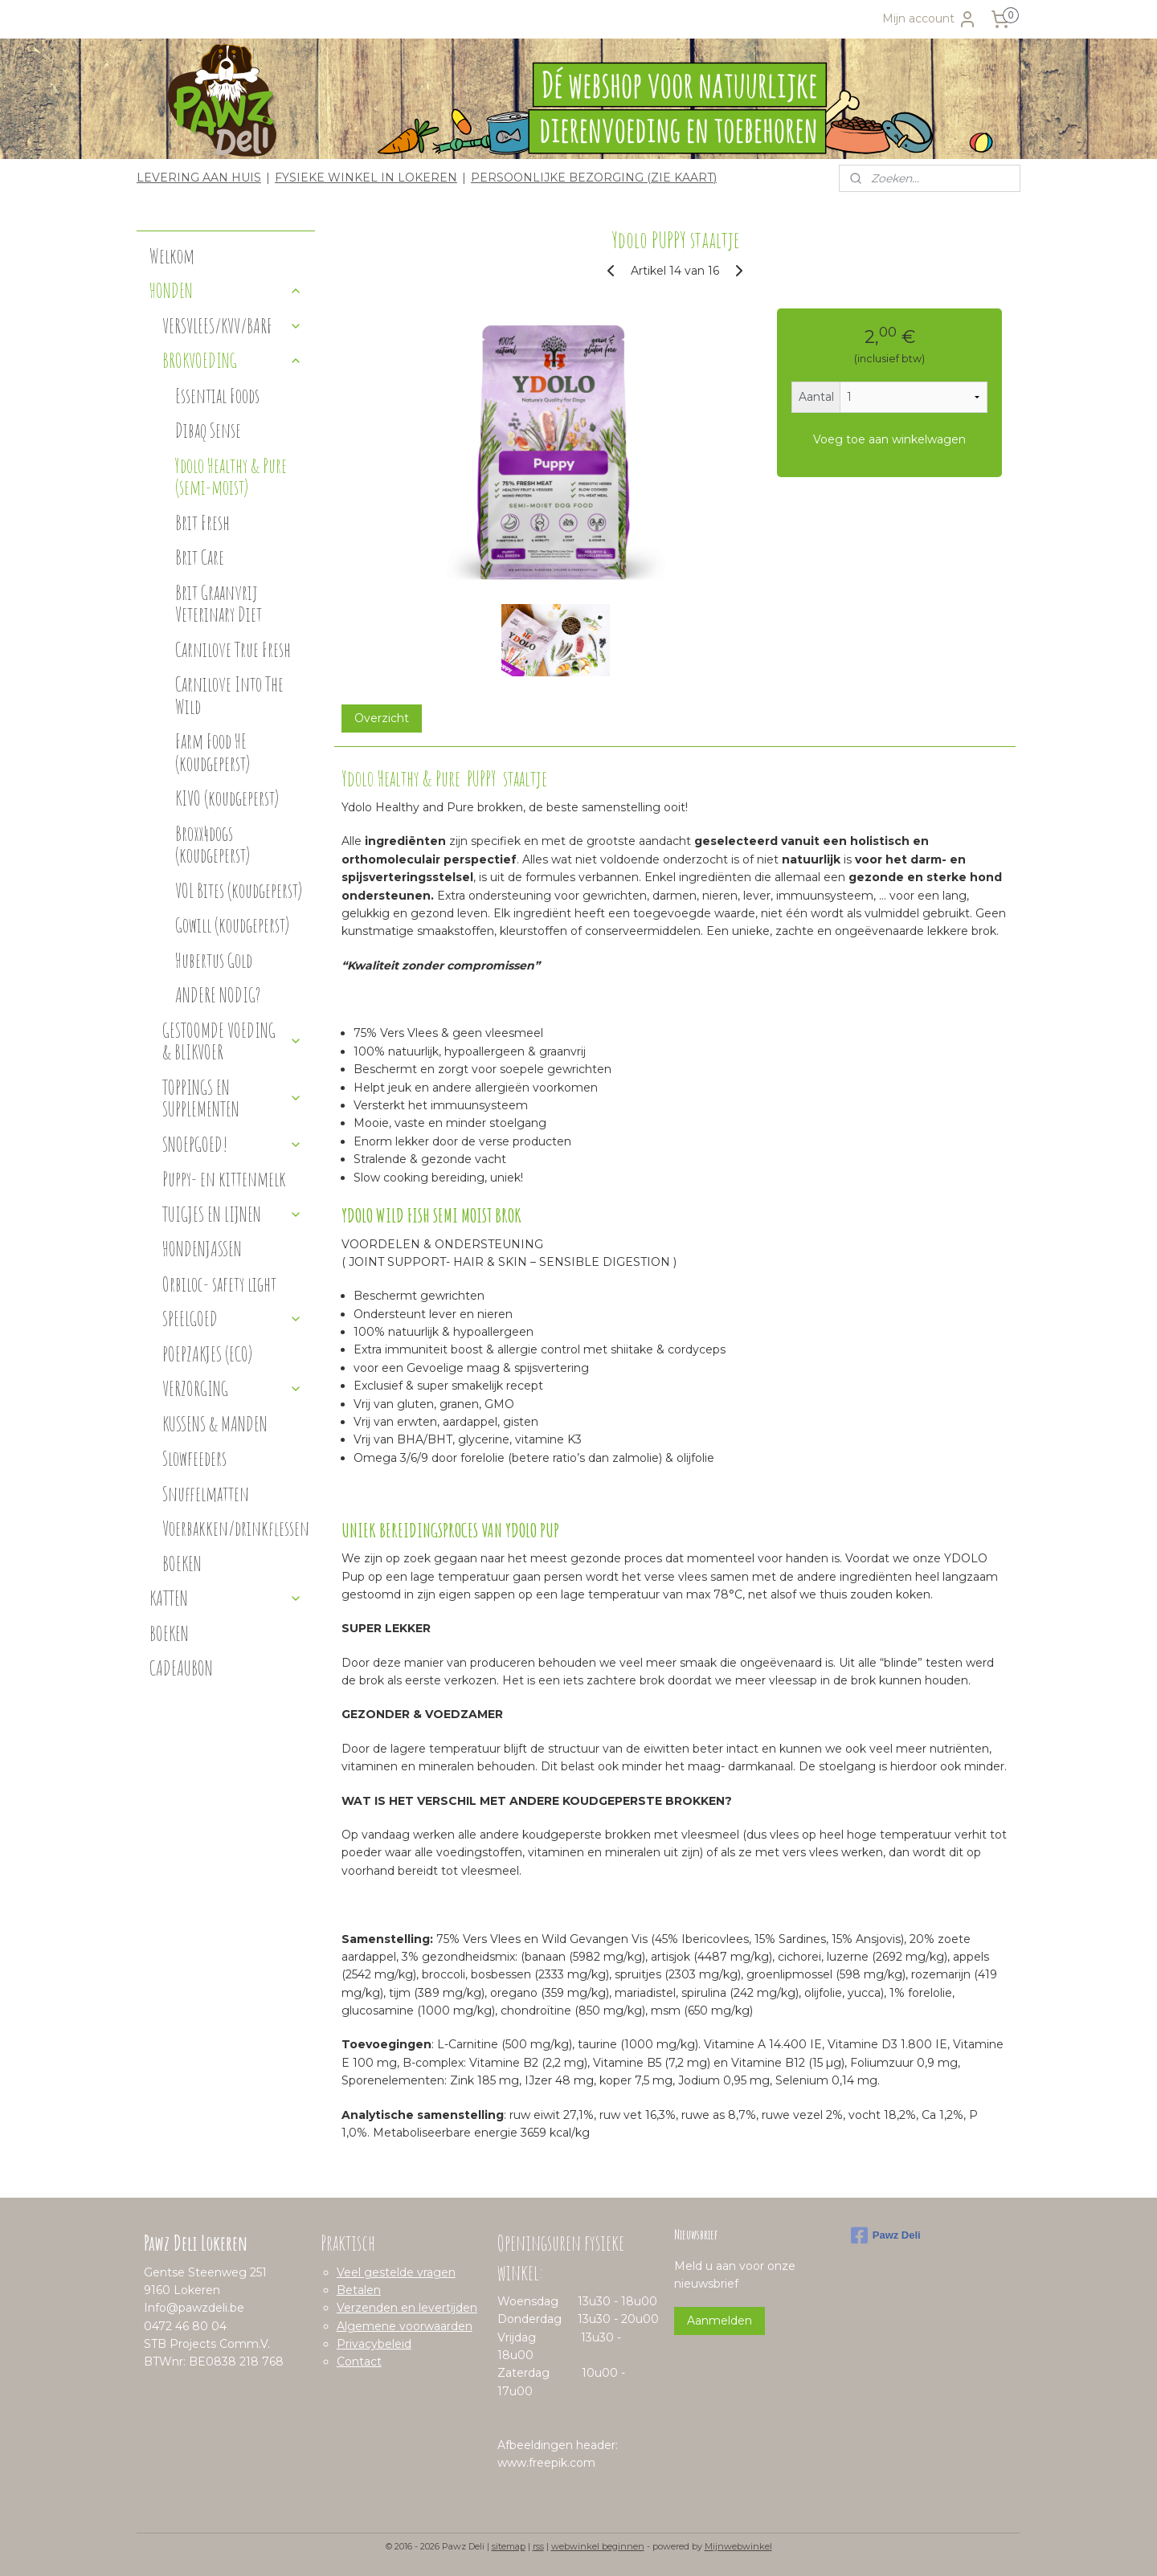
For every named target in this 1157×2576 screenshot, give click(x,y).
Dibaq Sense (208, 430)
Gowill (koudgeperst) (232, 924)
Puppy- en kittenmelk (224, 1178)
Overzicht (381, 718)
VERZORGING (232, 1388)
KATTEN (225, 1598)
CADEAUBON (181, 1667)
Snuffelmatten (205, 1493)
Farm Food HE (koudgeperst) (212, 752)
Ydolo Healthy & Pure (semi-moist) (231, 476)
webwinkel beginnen (597, 2546)
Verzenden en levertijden (407, 2307)
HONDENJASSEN (202, 1248)
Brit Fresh (202, 522)
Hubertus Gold (213, 960)
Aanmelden (719, 2320)
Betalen (359, 2290)
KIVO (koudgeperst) (227, 798)
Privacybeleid (374, 2344)
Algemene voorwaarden (404, 2326)
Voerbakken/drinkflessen (235, 1528)
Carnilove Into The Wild (229, 695)
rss (538, 2546)
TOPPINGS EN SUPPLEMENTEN (232, 1098)
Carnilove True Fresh (233, 649)
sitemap (508, 2546)
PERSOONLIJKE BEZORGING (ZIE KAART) (594, 177)
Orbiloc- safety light (219, 1284)
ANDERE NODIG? (217, 994)
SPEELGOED (232, 1318)
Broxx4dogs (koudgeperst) (212, 844)
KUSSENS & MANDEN (215, 1423)
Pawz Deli (886, 2235)
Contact (359, 2361)
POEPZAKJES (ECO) (207, 1353)
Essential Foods (217, 395)
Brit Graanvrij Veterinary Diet (218, 603)
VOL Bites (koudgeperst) (238, 890)
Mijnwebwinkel (738, 2546)
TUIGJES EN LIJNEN (232, 1214)
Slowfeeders (194, 1458)
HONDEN (225, 290)
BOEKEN (182, 1563)
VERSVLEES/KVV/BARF (232, 325)
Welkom (171, 255)
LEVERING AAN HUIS (199, 177)
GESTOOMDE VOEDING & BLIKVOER (232, 1041)
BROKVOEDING (232, 360)
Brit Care (199, 557)
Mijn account (929, 19)
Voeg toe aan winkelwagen (889, 439)
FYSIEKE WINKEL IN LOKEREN (366, 177)
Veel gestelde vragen (396, 2272)
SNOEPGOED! (232, 1144)
